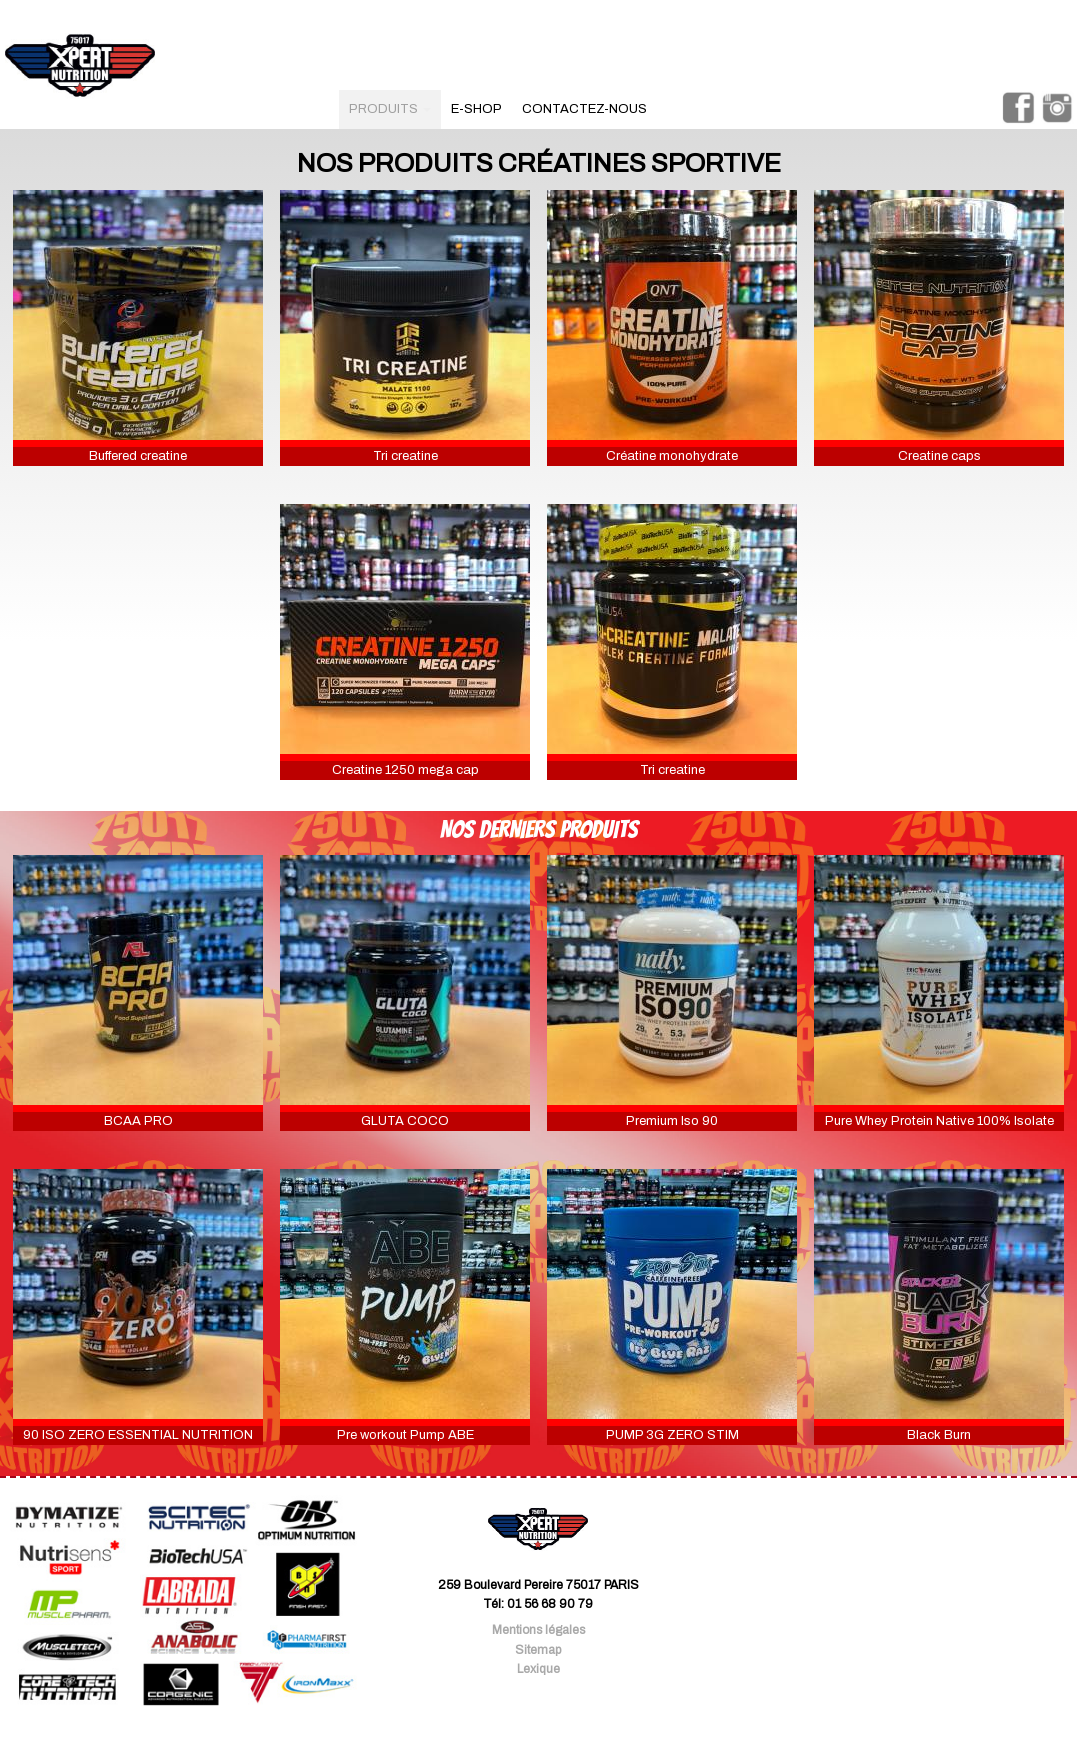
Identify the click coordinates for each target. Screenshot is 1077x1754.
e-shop (476, 109)
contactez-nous (584, 109)
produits (390, 109)
